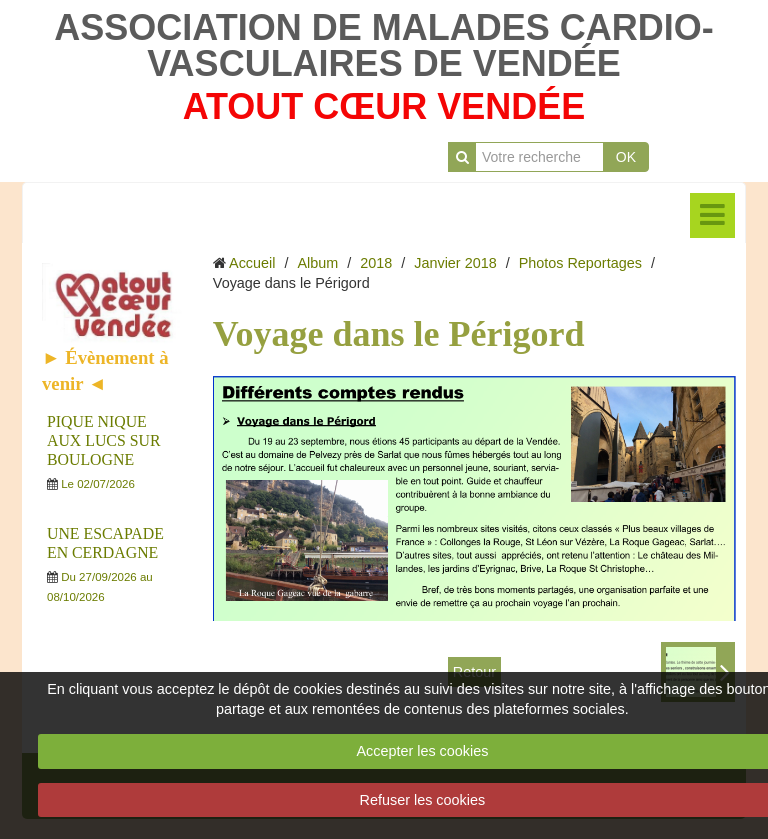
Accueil (252, 263)
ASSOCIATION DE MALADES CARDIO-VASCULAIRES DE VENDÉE (383, 45)
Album (317, 263)
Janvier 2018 (455, 263)
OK (626, 157)
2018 (376, 263)
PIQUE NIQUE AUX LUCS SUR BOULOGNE (103, 440)
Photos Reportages (580, 263)
